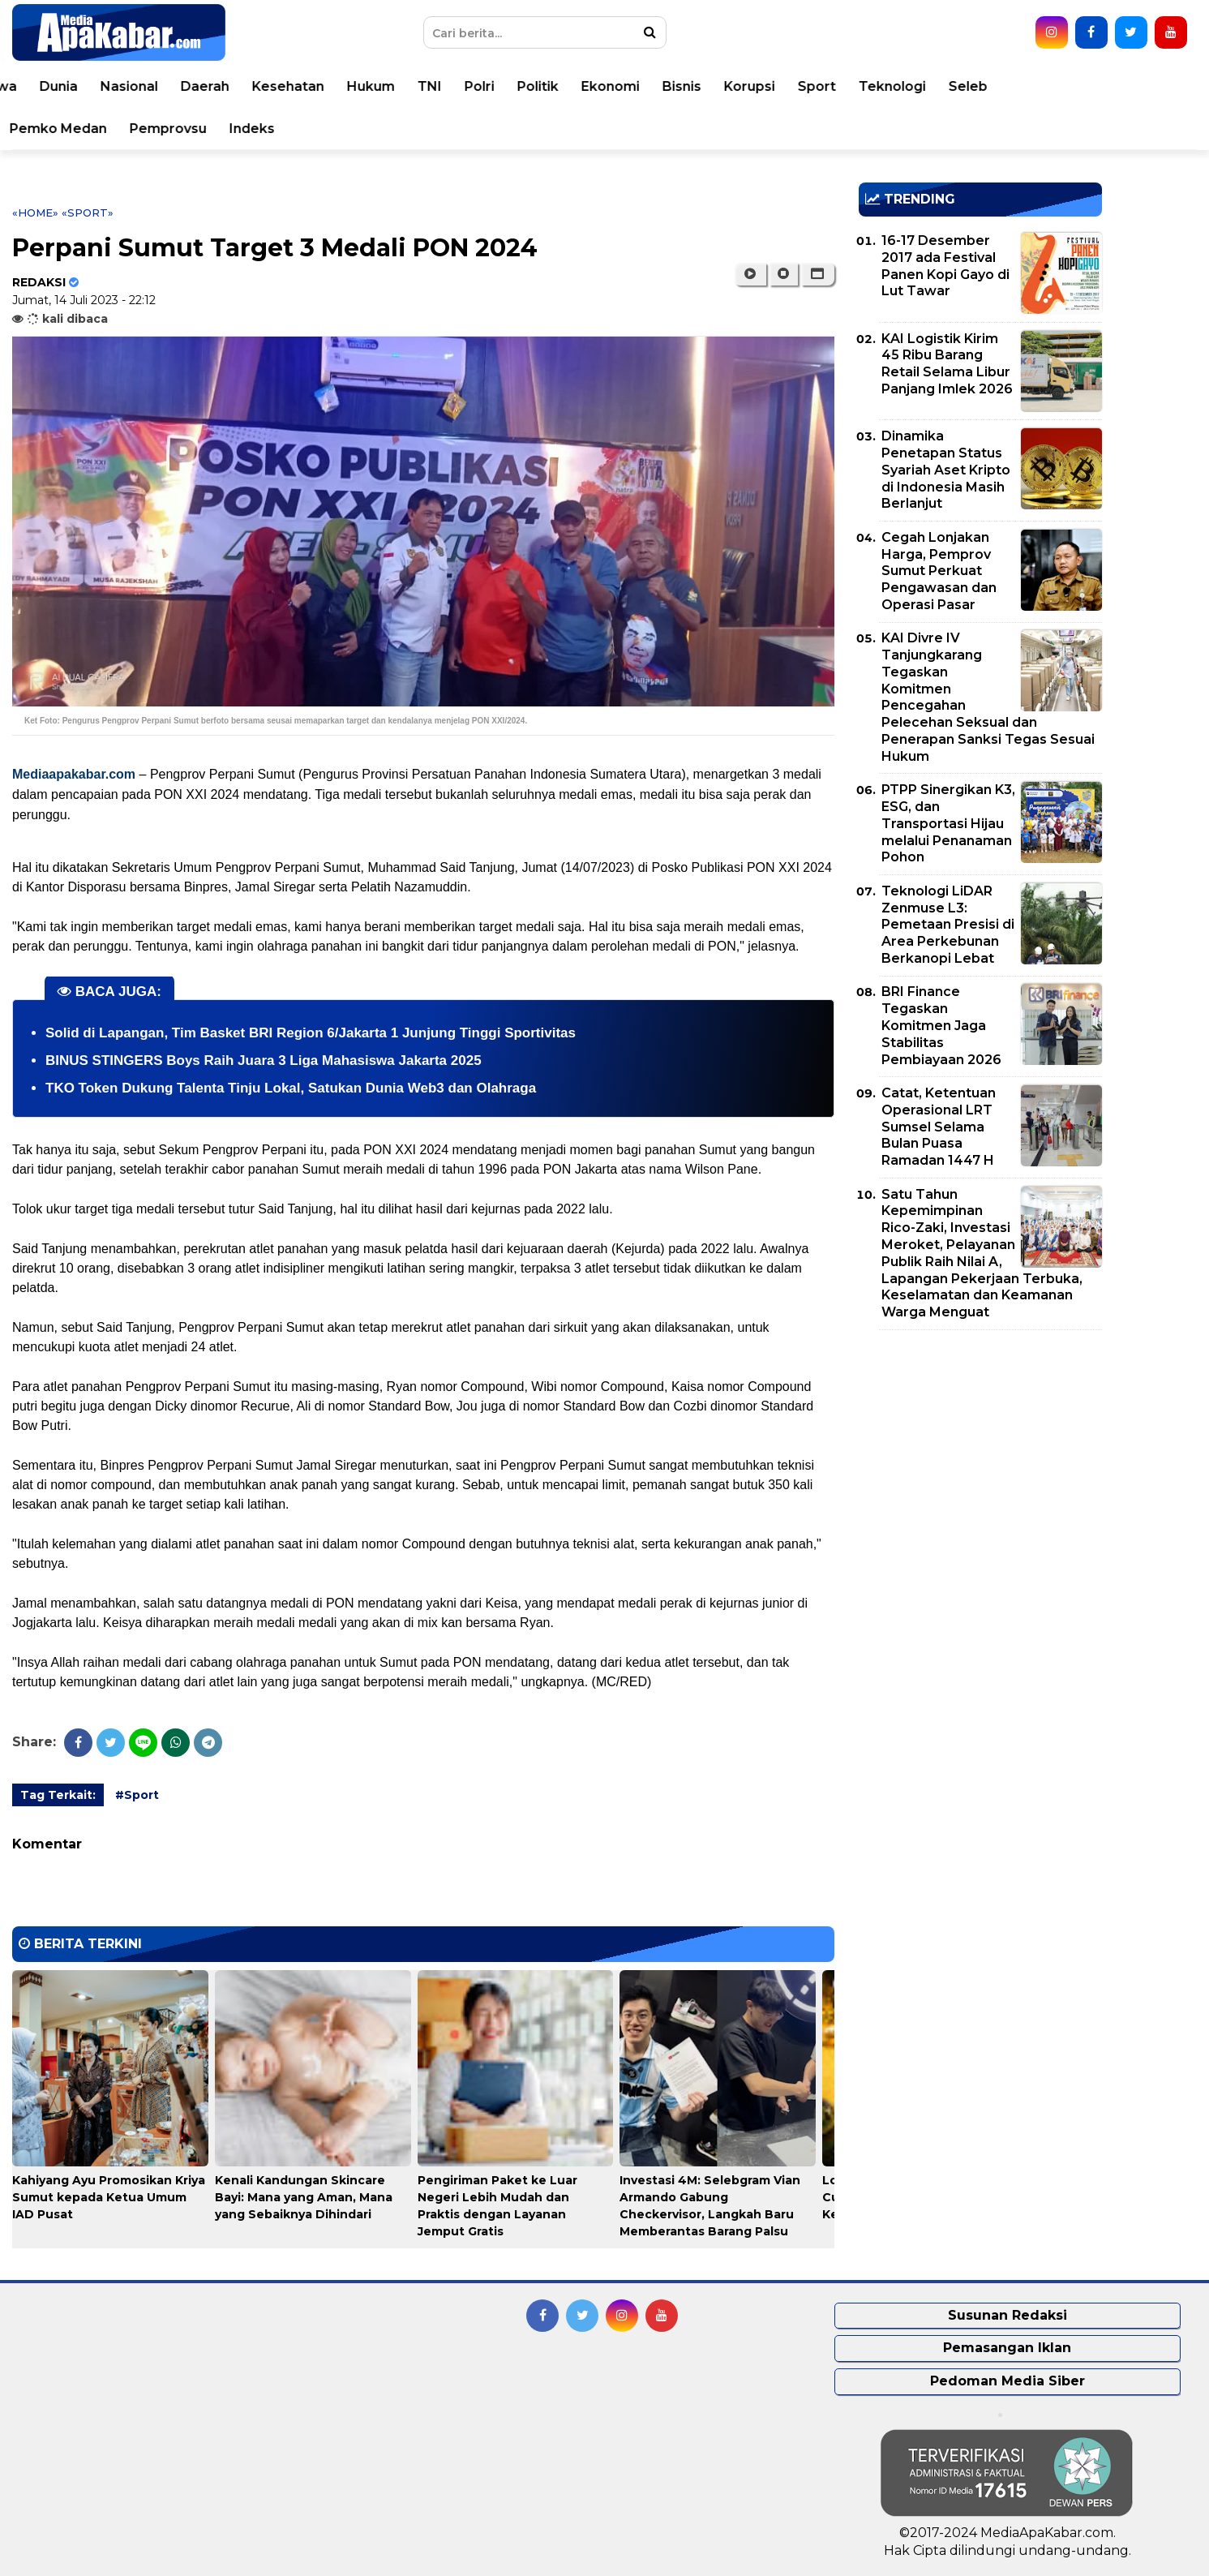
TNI (578, 86)
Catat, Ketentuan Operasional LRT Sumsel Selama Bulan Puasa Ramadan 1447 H (938, 1126)
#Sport (137, 1795)
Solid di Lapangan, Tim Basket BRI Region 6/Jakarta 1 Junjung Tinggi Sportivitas (310, 1033)
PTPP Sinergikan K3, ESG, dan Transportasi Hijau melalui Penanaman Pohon (948, 823)
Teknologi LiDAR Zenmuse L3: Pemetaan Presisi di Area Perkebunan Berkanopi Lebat (947, 924)
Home (58, 86)
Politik (686, 86)
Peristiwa (133, 86)
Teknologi (1040, 86)
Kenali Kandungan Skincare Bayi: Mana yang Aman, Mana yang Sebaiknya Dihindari (303, 2197)
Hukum (519, 86)
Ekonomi (759, 86)
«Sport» (88, 212)
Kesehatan (437, 86)
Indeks (400, 128)
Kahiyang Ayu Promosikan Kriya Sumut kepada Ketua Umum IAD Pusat (108, 2197)
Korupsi (898, 86)
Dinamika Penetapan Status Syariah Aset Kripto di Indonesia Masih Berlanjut (945, 469)
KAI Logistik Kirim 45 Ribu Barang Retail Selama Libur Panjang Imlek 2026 (947, 364)
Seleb (1116, 86)
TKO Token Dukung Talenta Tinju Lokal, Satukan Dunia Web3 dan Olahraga (290, 1088)
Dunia (207, 86)
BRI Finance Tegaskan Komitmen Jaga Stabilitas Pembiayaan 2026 (941, 1025)
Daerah (353, 86)
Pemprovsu (316, 128)
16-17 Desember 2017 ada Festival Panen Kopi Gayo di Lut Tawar (945, 265)
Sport (965, 86)
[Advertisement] (980, 1456)
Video (115, 128)
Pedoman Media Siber (1007, 2381)
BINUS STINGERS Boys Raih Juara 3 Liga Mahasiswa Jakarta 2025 (263, 1060)
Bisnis (830, 86)
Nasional (278, 86)
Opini (55, 128)
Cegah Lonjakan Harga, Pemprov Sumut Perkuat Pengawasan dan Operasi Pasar (939, 571)
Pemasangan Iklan (1007, 2347)
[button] (817, 274)
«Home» (35, 212)
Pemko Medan (206, 128)
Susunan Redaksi (1007, 2315)
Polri (628, 86)
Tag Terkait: (58, 1795)
